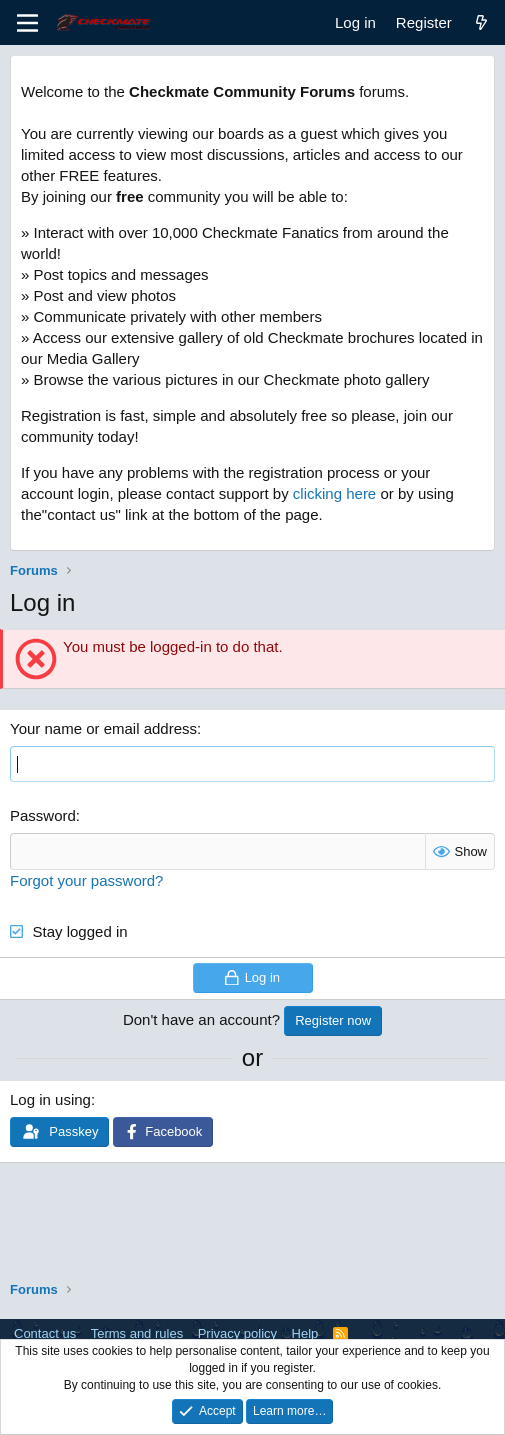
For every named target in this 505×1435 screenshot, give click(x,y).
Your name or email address (103, 728)
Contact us (45, 1333)
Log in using (50, 1099)
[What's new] (481, 22)
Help (305, 1333)
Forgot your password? (86, 880)
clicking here (334, 493)
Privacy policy (237, 1333)
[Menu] (27, 23)
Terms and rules (137, 1333)
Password (43, 815)
